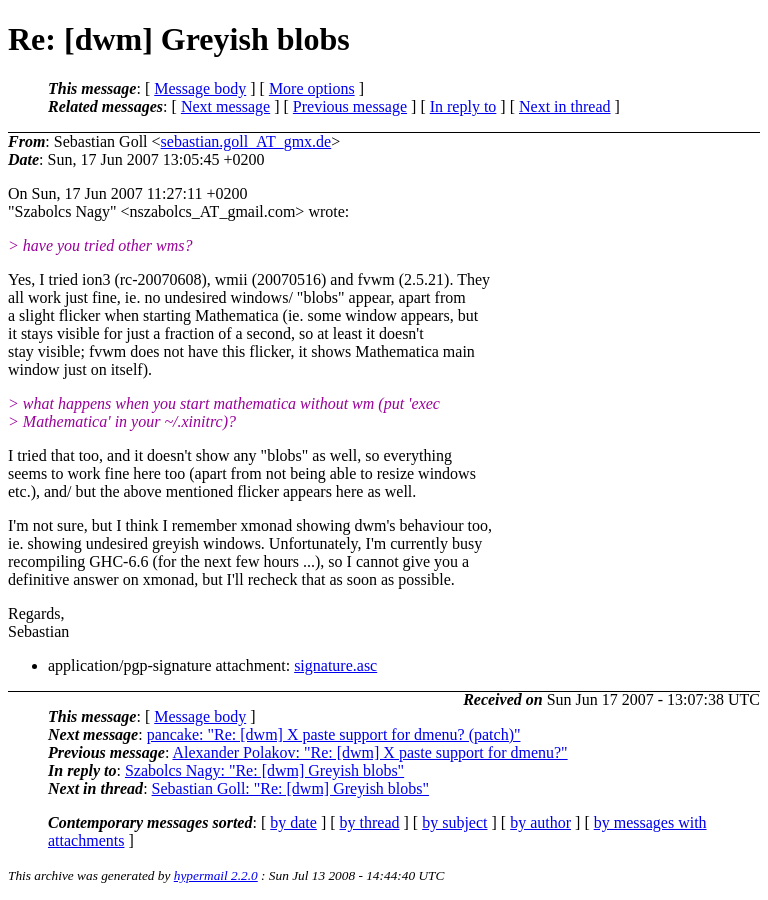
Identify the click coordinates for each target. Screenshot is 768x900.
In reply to (463, 106)
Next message (225, 106)
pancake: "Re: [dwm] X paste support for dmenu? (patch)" (334, 734)
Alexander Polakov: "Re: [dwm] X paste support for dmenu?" (369, 752)
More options (312, 88)
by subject (454, 822)
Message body (200, 88)
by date (293, 822)
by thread (370, 822)
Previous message (350, 106)
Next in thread (565, 106)
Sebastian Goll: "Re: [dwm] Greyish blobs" (290, 788)
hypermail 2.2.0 (216, 875)
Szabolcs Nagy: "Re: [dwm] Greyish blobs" (264, 770)
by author (540, 822)
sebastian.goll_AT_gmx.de (246, 141)
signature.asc (335, 665)
